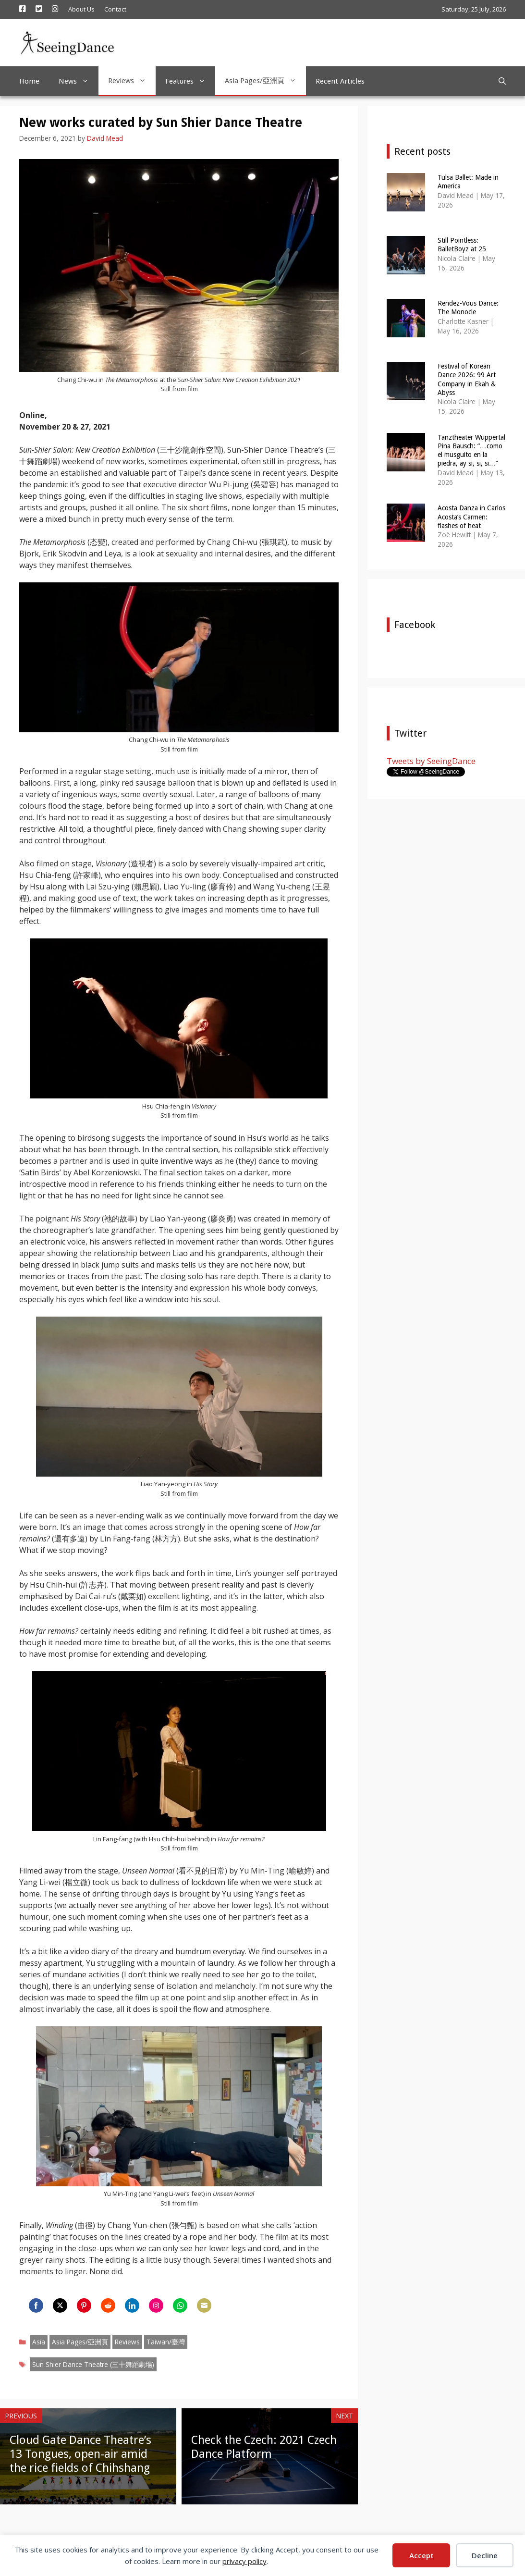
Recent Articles (340, 81)
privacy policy (244, 2561)
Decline (485, 2555)
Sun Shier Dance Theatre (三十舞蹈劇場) (93, 2364)
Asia (38, 2341)
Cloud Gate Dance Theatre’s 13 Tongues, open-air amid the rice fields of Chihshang (80, 2454)
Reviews (132, 80)
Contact (115, 9)
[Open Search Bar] (502, 81)
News (78, 81)
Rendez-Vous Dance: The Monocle (468, 307)
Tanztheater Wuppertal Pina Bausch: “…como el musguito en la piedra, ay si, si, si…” (471, 450)
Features (190, 81)
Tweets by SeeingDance (431, 760)
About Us (81, 9)
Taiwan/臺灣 (166, 2341)
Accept (421, 2555)
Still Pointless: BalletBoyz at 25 (462, 244)
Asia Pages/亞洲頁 (265, 80)
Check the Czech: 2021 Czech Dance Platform (264, 2447)
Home (29, 81)
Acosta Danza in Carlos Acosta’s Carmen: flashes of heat (471, 516)
